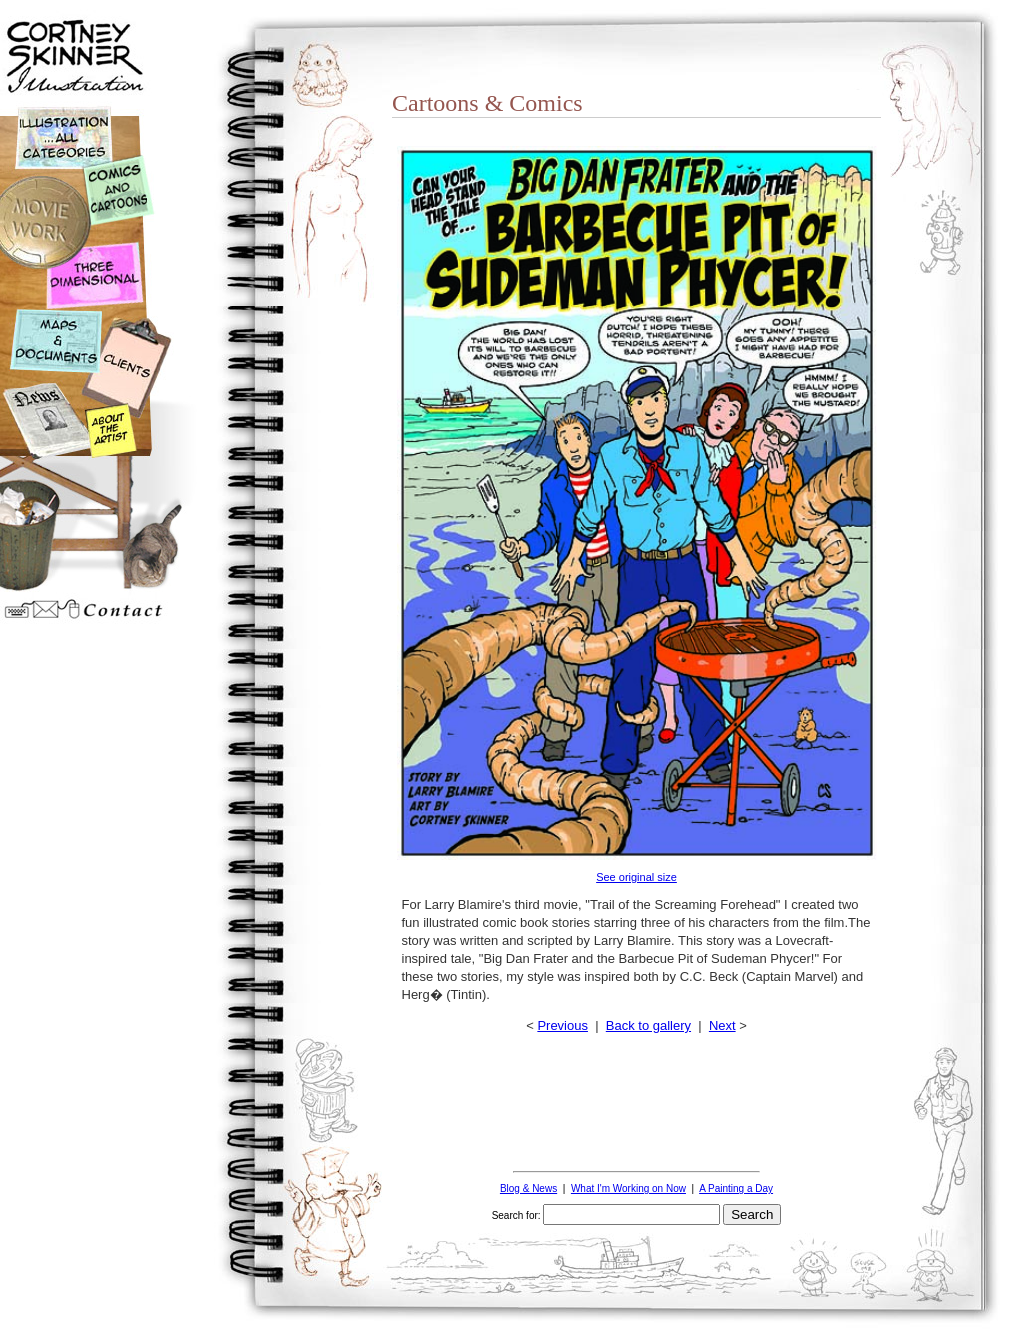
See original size (636, 877)
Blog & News (528, 1188)
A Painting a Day (736, 1188)
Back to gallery (648, 1025)
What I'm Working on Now (628, 1188)
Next (722, 1025)
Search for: (516, 1215)
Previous (562, 1025)
